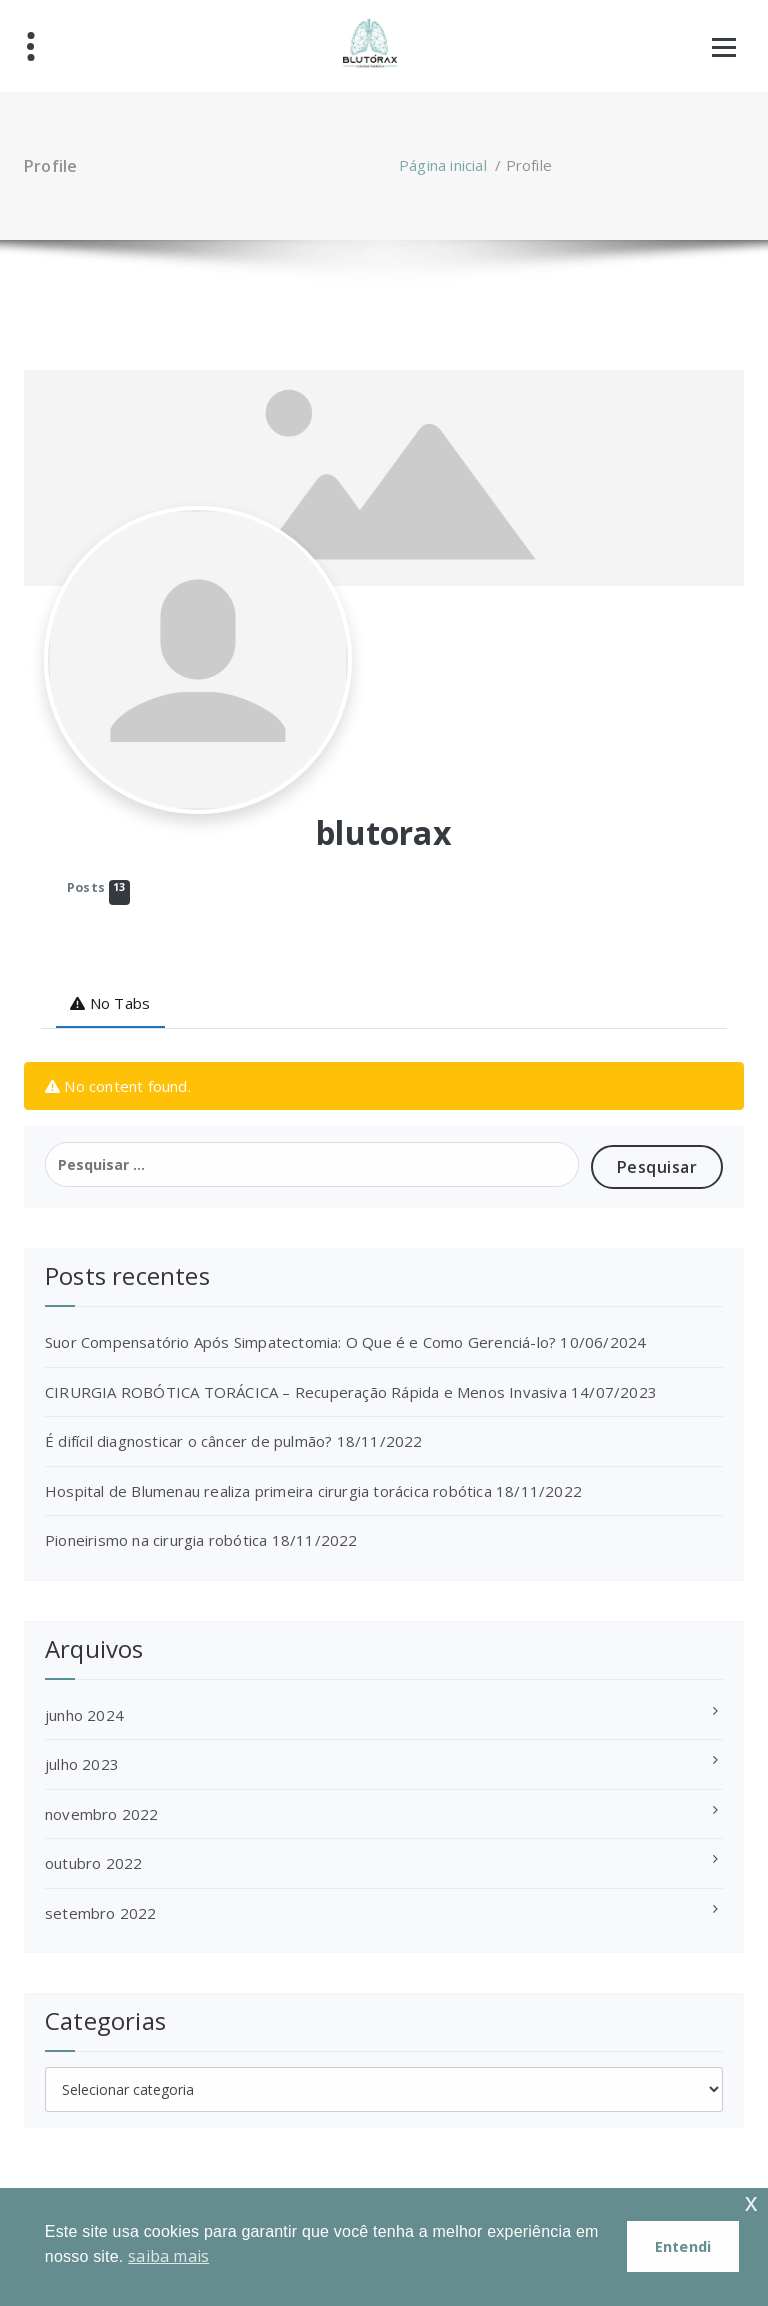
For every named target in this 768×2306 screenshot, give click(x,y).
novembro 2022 (102, 1814)
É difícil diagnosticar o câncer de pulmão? (188, 1441)
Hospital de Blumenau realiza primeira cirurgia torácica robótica (268, 1491)
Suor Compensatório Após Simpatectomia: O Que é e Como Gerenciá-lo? (300, 1342)
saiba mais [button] (168, 2256)
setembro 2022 (101, 1913)
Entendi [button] (683, 2246)
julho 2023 (82, 1764)
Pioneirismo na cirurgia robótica (156, 1540)
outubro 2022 (93, 1863)
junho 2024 (84, 1715)
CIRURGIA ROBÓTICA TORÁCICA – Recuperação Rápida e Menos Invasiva (306, 1392)
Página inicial (443, 165)
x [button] (751, 2202)
